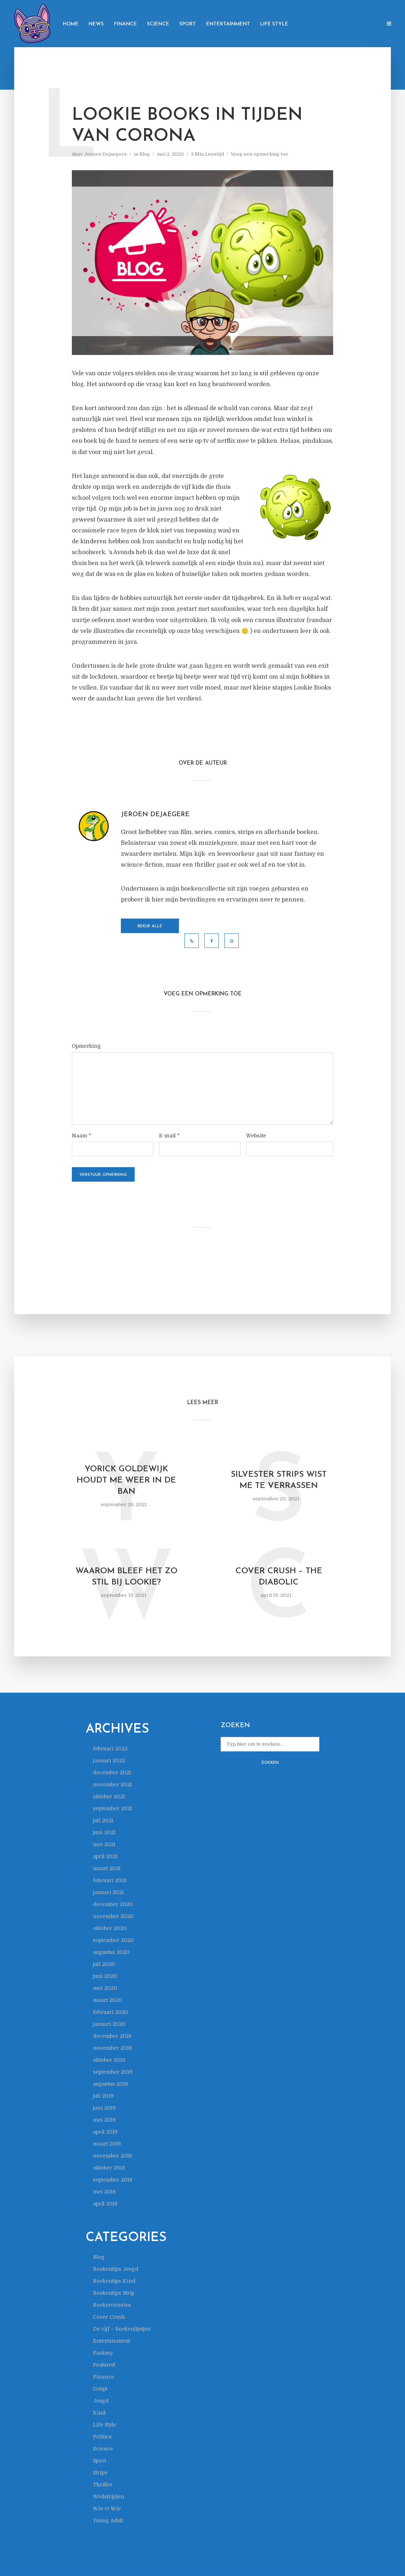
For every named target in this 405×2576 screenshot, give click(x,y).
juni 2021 (104, 1832)
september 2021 (112, 1808)
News (96, 24)
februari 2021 (109, 1880)
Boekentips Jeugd (115, 2269)
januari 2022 (109, 1760)
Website (256, 1135)
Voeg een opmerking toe (259, 154)
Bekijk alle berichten (150, 928)
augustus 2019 (110, 2084)
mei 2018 (104, 2192)
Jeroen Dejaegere (105, 154)
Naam (81, 1135)
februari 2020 (110, 2012)
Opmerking (86, 1045)
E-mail (169, 1135)
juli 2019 (103, 2096)
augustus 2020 (111, 1952)
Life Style (274, 24)
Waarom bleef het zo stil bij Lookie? (126, 1577)
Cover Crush (109, 2317)
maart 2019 (107, 2144)
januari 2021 (108, 1892)
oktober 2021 (109, 1796)
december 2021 (112, 1772)
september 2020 (113, 1940)
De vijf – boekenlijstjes (122, 2329)
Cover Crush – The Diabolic (279, 1577)
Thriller (102, 2484)
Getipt (100, 2389)
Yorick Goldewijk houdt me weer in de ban (126, 1480)
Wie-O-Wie (107, 2508)
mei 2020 (105, 1988)
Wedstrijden (108, 2496)
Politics (102, 2437)
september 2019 (112, 2072)
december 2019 (112, 2036)
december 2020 (113, 1904)
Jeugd (101, 2401)
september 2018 (112, 2180)
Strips (100, 2472)
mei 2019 (104, 2120)
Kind (99, 2413)
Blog (144, 154)
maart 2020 (107, 2000)
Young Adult (108, 2520)
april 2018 (105, 2204)
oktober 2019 (109, 2060)
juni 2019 (104, 2108)
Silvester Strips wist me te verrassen (279, 1480)
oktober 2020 (110, 1928)
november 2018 (112, 2156)
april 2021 (105, 1856)
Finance (125, 24)
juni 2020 (105, 1976)
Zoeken (270, 1763)
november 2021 (112, 1784)
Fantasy (103, 2353)
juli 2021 (103, 1820)
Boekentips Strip (113, 2293)
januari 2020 (109, 2024)
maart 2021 (106, 1868)
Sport (187, 24)
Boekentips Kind (114, 2281)
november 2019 (112, 2048)
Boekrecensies (112, 2305)
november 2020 (113, 1916)
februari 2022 (110, 1748)
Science (158, 24)
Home (70, 24)
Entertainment (228, 24)
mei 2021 (104, 1844)
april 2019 (105, 2132)
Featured (104, 2365)
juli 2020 (104, 1964)
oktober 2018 (109, 2168)
